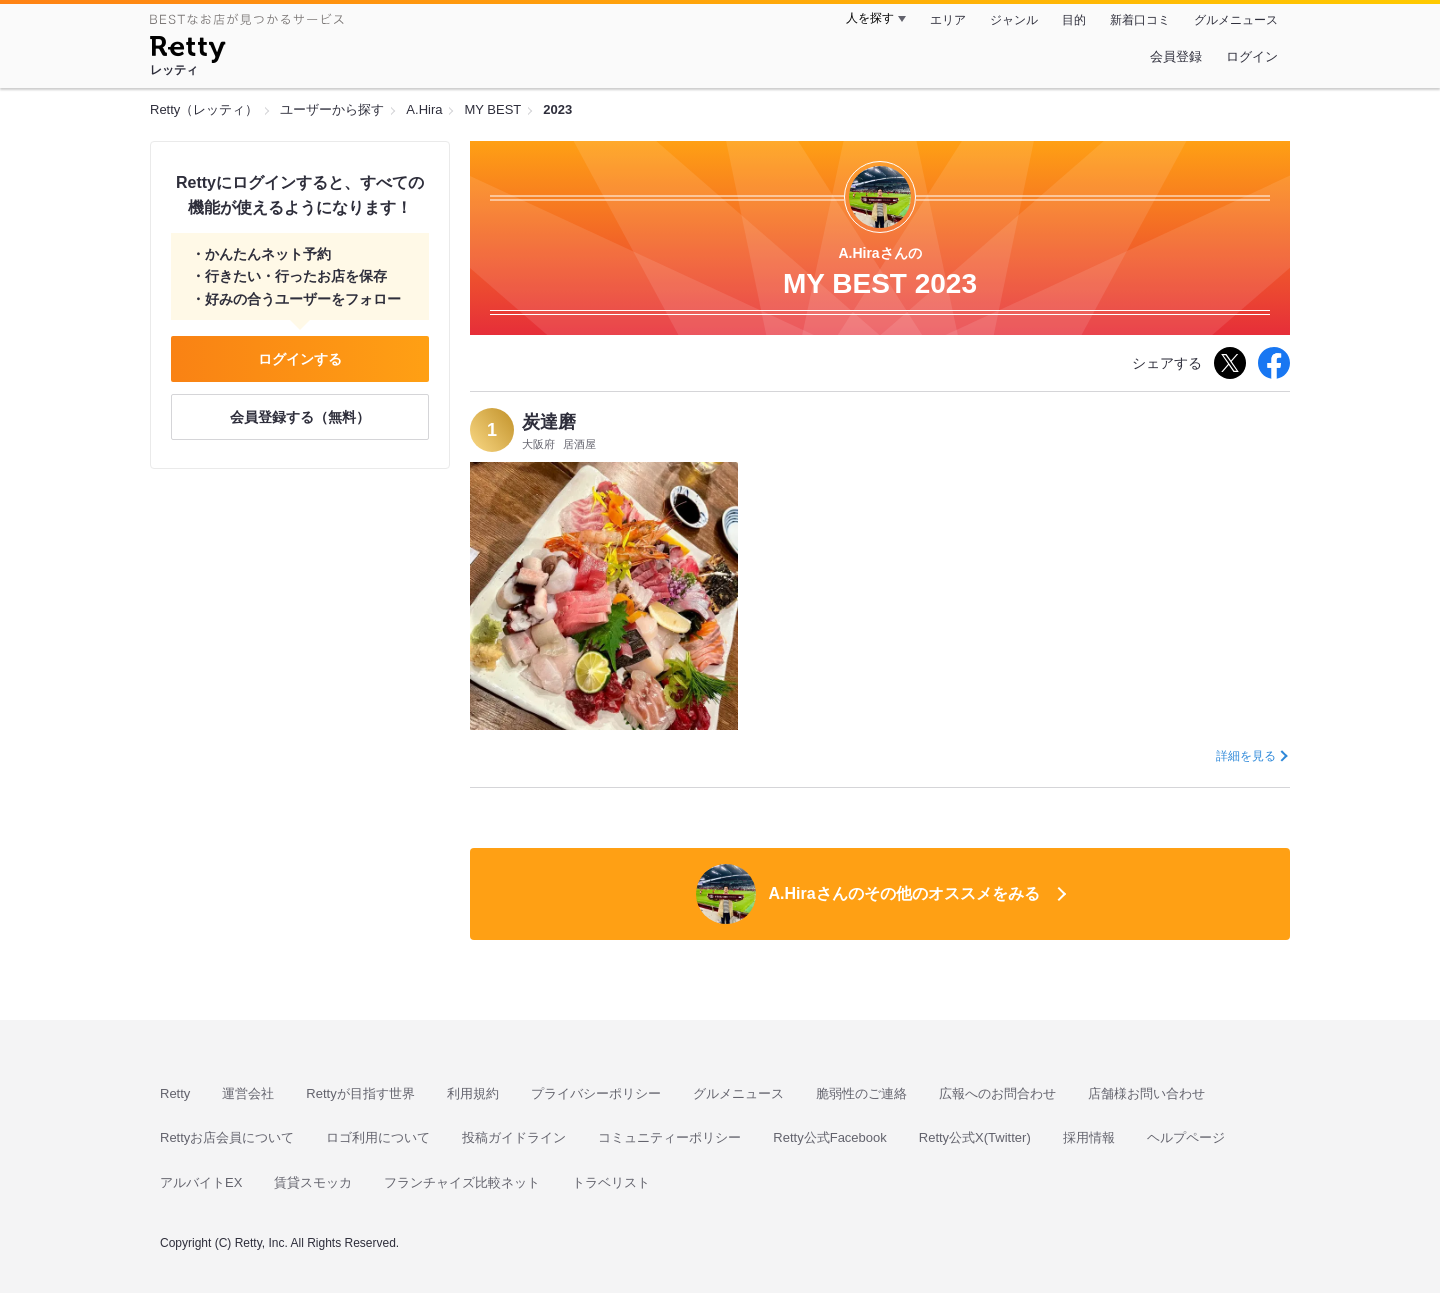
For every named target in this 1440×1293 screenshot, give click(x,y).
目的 (1074, 20)
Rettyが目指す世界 (360, 1093)
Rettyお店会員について (227, 1137)
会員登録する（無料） (300, 417)
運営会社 (248, 1093)
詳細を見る (1246, 756)
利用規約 (473, 1093)
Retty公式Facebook (829, 1137)
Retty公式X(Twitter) (975, 1137)
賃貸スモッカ (313, 1182)
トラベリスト (611, 1182)
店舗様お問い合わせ (1146, 1093)
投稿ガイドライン (514, 1137)
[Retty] (187, 52)
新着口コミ (1140, 20)
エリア (948, 20)
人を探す (870, 18)
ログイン (1252, 56)
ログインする (300, 359)
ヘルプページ (1186, 1137)
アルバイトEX (201, 1182)
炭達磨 (549, 422)
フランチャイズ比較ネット (462, 1182)
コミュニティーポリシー (669, 1137)
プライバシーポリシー (596, 1093)
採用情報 (1089, 1137)
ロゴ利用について (378, 1137)
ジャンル (1014, 20)
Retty (175, 1093)
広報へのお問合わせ (997, 1093)
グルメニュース (1236, 20)
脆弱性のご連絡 (861, 1093)
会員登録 (1176, 56)
